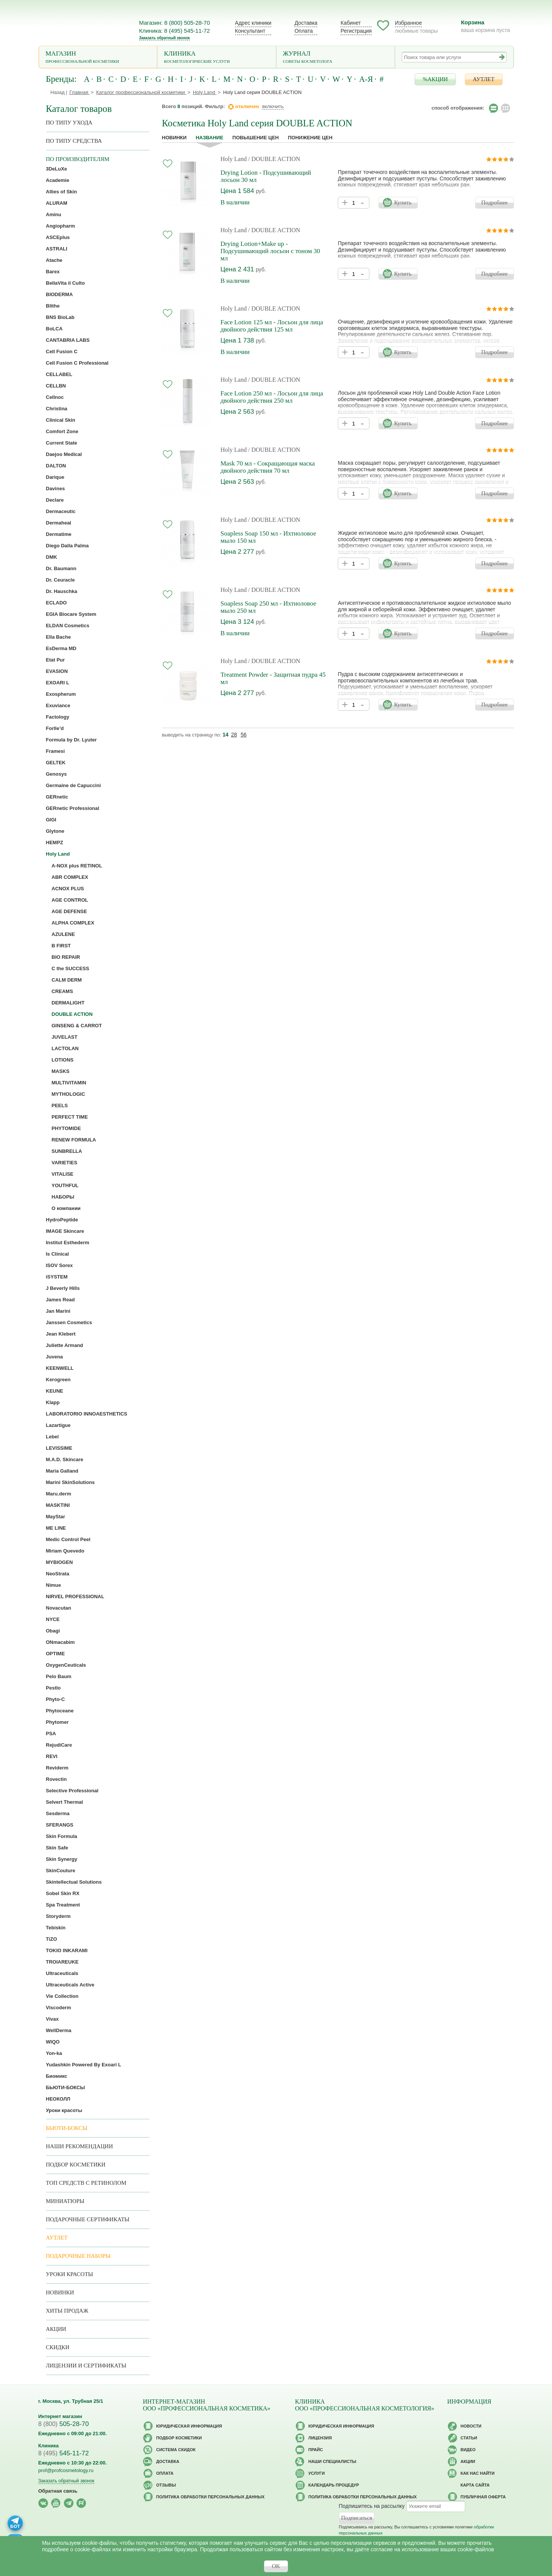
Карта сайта (475, 2485)
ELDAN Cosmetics (67, 625)
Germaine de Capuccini (73, 785)
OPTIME (55, 1653)
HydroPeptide (62, 1220)
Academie (57, 180)
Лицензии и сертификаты (86, 2365)
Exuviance (58, 705)
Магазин (98, 57)
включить (273, 106)
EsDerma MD (61, 648)
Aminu (53, 214)
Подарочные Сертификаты (88, 2219)
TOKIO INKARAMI (67, 1950)
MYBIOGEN (59, 1562)
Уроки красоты (64, 2110)
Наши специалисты (332, 2461)
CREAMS (62, 991)
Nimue (53, 1585)
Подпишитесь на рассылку (372, 2506)
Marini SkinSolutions (70, 1482)
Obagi (53, 1631)
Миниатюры (65, 2201)
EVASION (57, 671)
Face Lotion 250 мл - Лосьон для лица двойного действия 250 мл (272, 397)
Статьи (469, 2438)
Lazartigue (58, 1425)
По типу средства (74, 141)
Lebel (52, 1436)
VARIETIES (65, 1162)
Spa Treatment (63, 1905)
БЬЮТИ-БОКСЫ (65, 2087)
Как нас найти (478, 2473)
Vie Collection (62, 1996)
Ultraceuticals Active (70, 1985)
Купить (403, 202)
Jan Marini (58, 1311)
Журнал (335, 57)
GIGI (51, 820)
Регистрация (356, 31)
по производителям (78, 159)
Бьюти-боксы (66, 2128)
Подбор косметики (76, 2165)
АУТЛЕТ (484, 79)
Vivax (52, 2019)
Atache (54, 260)
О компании (66, 1208)
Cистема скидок (176, 2449)
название (209, 137)
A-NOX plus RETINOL (77, 866)
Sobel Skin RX (63, 1893)
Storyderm (58, 1916)
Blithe (53, 306)
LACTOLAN (65, 1048)
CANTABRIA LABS (68, 340)
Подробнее (494, 202)
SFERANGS (59, 1825)
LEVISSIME (59, 1448)
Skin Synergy (61, 1859)
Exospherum (61, 694)
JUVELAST (65, 1037)
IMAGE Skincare (65, 1231)
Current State (61, 443)
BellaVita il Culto (65, 283)
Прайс (316, 2449)
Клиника (216, 57)
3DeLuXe (56, 169)
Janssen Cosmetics (69, 1322)
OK (276, 2566)
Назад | (59, 92)
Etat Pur (55, 660)
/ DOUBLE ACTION (274, 159)
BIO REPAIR (66, 957)
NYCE (53, 1619)
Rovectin (56, 1779)
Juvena (54, 1357)
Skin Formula (61, 1836)
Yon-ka (54, 2053)
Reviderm (57, 1768)
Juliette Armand (64, 1345)
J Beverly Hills (63, 1288)
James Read (60, 1299)
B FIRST (61, 945)
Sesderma (58, 1813)
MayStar (55, 1516)
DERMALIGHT (68, 1003)
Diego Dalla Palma (67, 545)
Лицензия (320, 2438)
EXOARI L (57, 682)
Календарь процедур (334, 2485)
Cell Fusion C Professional (77, 363)
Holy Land (234, 159)
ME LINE (56, 1528)
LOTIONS (63, 1060)
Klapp (53, 1402)
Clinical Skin (60, 420)
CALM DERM (67, 980)
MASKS (61, 1071)
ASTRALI (56, 249)
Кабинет (350, 23)
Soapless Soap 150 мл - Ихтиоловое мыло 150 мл (268, 537)
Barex (53, 271)
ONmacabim (60, 1642)
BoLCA (54, 329)
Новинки (174, 137)
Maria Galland (62, 1471)
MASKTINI (58, 1505)
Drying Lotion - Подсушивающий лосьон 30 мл (266, 176)
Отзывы (166, 2485)
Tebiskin (56, 1927)
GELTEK (56, 762)
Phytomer (57, 1722)
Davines (55, 488)
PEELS (60, 1105)
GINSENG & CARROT (77, 1025)
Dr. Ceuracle (60, 580)
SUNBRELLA (67, 1151)
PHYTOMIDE (66, 1128)
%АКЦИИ (435, 79)
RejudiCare (59, 1745)
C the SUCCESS (70, 968)
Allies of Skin (61, 191)
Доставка (305, 23)
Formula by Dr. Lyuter (71, 740)
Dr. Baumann (61, 568)
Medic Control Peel (68, 1539)
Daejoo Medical (64, 454)
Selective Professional (72, 1790)
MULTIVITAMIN (69, 1083)
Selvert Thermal (64, 1802)
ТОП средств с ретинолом (86, 2183)
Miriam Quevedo (65, 1551)
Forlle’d (55, 728)
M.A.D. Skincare (64, 1459)
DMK (51, 557)
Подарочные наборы (78, 2256)
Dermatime (59, 534)
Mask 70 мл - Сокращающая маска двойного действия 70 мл (268, 467)
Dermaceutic (61, 511)
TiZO (51, 1939)
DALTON (56, 466)
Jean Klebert (61, 1334)
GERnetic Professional (72, 808)
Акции (56, 2329)
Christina (56, 408)
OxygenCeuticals (66, 1665)
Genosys (56, 774)
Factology (57, 717)
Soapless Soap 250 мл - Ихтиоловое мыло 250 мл (268, 607)
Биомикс (56, 2076)
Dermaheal (58, 523)
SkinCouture (60, 1870)
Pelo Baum (59, 1676)
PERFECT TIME (70, 1117)
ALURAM (56, 203)
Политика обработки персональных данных (210, 2497)
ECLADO (56, 603)
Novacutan (58, 1608)
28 (234, 735)
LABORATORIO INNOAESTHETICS (86, 1414)
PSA (51, 1733)
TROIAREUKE (62, 1962)
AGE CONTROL (70, 900)
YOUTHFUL (65, 1185)
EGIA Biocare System (71, 614)
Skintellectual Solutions (74, 1882)
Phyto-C (55, 1699)
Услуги (317, 2473)
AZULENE (63, 934)
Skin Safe (57, 1848)
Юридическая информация (189, 2426)
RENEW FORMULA (74, 1140)
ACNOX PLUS (68, 888)
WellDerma (59, 2030)
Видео (468, 2449)
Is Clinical (57, 1254)
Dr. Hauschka (61, 591)
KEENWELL (60, 1368)
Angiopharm (60, 226)
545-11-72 (63, 2453)
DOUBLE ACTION (72, 1014)
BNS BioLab (60, 317)
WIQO (53, 2042)
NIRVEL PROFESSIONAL (75, 1596)
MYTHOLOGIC (68, 1094)
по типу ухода (69, 123)
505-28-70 (63, 2424)
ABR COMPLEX (70, 877)
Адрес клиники (253, 23)
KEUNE (55, 1391)
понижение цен (310, 137)
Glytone (55, 831)
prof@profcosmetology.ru (66, 2470)
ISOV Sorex (59, 1265)
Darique (55, 477)
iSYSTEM (57, 1277)
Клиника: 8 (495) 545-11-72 (174, 30)
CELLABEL (59, 374)
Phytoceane (60, 1711)
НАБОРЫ (63, 1197)
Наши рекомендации (79, 2146)
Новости (471, 2426)
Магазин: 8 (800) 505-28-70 (174, 22)
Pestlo (53, 1688)
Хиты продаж (67, 2311)
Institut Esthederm (67, 1242)
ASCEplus (58, 237)
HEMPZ (55, 842)
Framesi (55, 751)
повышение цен (255, 137)
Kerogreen (58, 1379)
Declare (55, 500)
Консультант (250, 31)
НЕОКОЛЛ (58, 2099)
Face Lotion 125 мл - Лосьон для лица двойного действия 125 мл (272, 326)
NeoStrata (57, 1574)
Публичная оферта (483, 2497)
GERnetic (57, 797)
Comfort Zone (62, 431)
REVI (51, 1756)
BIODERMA (59, 294)
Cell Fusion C (62, 351)
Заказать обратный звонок (164, 38)
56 (243, 735)
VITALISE (63, 1174)
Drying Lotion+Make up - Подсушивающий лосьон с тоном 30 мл (270, 251)
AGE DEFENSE (69, 911)
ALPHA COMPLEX (73, 923)
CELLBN (56, 386)
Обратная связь (58, 2491)
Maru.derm (58, 1494)
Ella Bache (58, 637)
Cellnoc (55, 397)
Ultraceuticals (62, 1973)
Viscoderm (58, 2007)
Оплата (303, 31)
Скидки (58, 2347)
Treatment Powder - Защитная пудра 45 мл (273, 678)
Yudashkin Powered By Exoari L (83, 2064)
